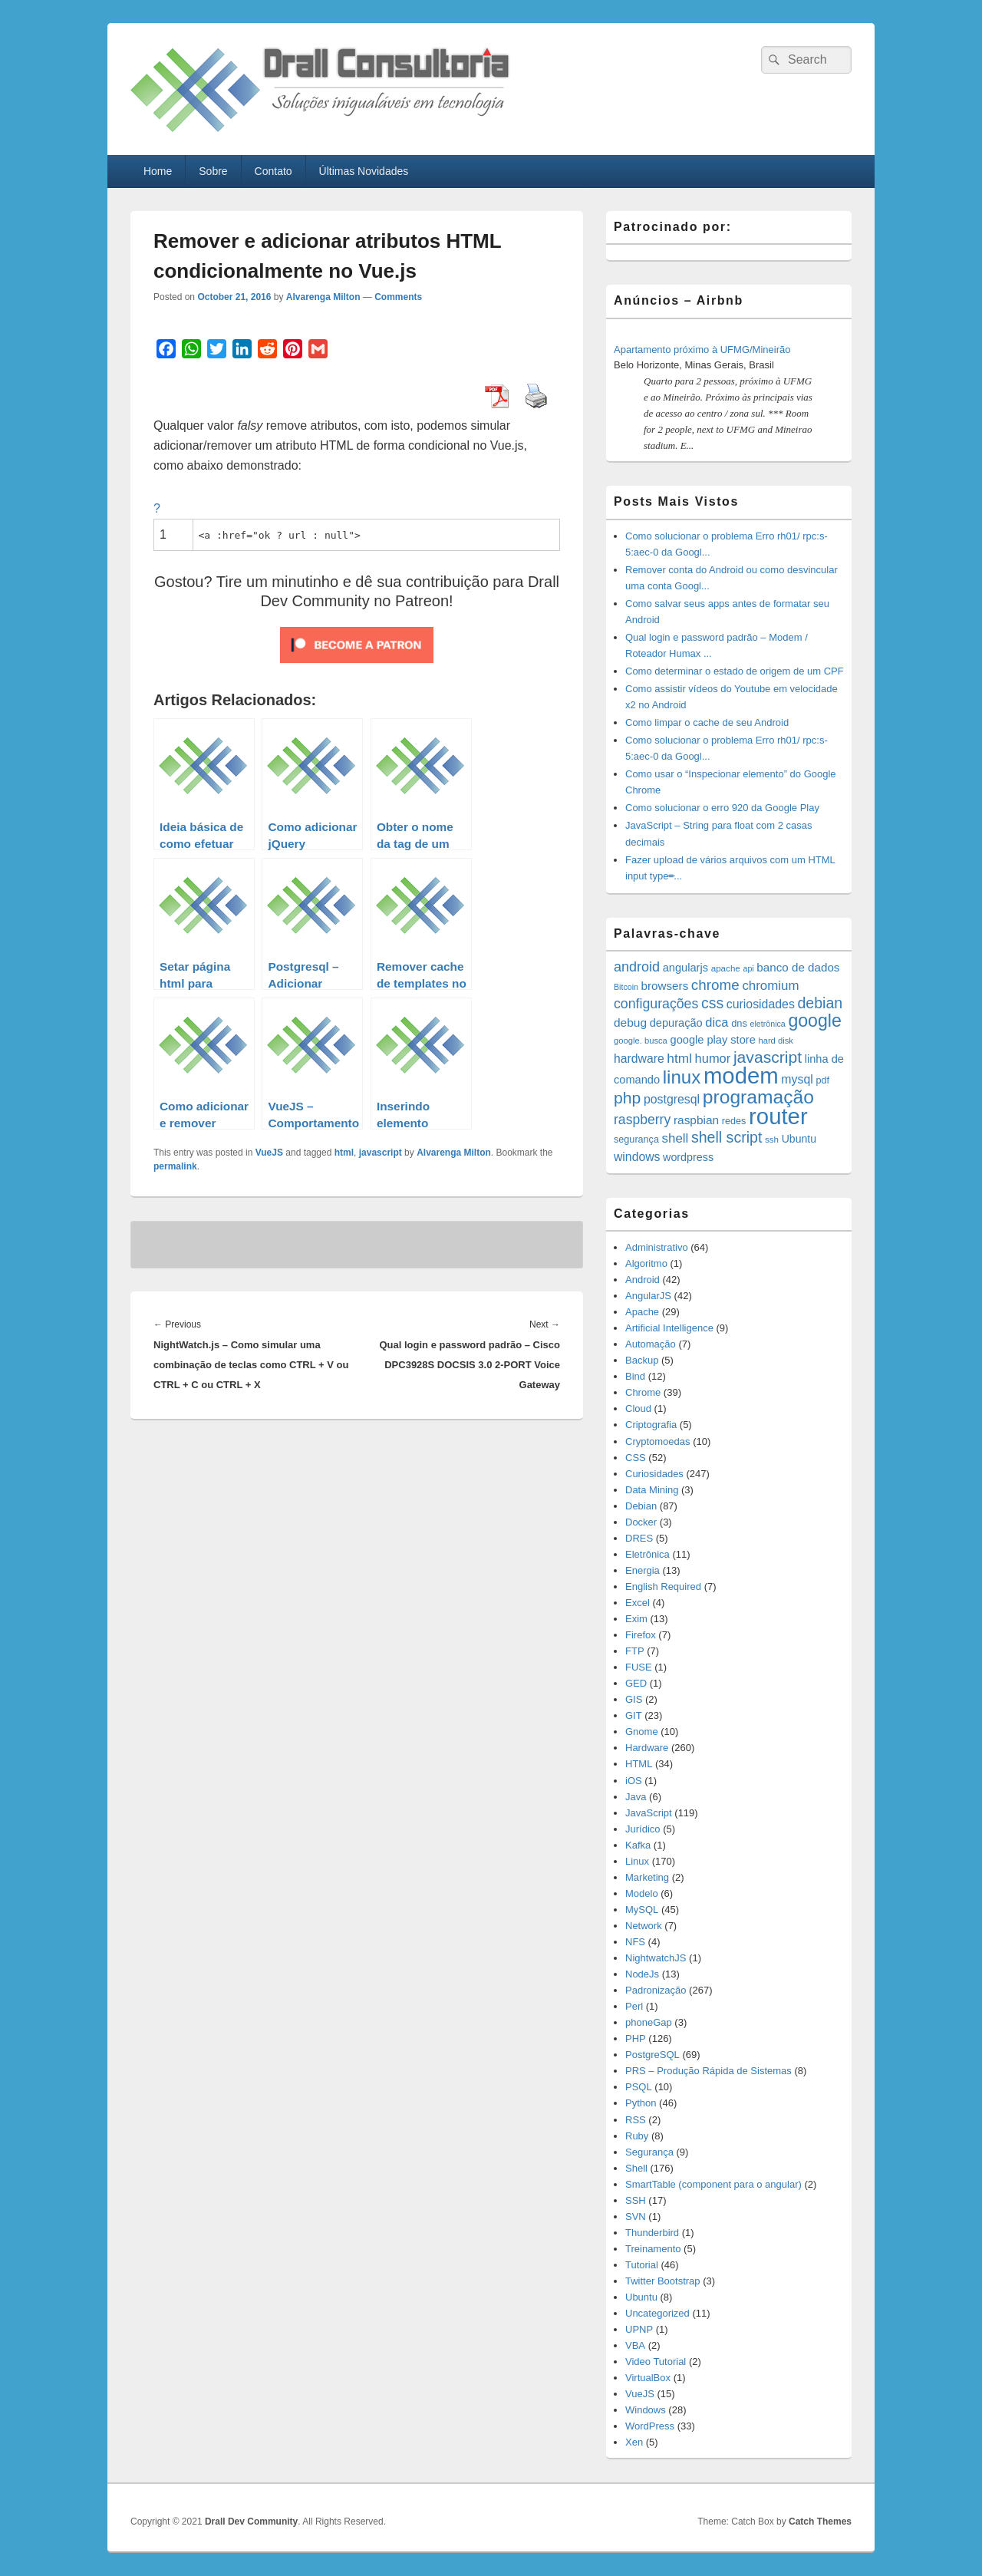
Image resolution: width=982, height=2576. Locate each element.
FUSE (638, 1667)
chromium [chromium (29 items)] (770, 985)
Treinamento (653, 2248)
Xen (634, 2442)
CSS (635, 1457)
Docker (641, 1522)
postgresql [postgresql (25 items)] (672, 1099)
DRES (639, 1538)
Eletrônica (647, 1554)
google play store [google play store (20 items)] (713, 1040)
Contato (273, 171)
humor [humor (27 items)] (713, 1058)
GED (636, 1683)
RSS (635, 2120)
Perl (634, 2006)
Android (642, 1279)
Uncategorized (657, 2313)
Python (640, 2103)
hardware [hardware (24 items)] (639, 1058)
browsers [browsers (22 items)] (665, 985)
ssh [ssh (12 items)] (772, 1139)
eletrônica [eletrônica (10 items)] (768, 1023)
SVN (635, 2216)
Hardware (646, 1747)
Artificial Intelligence (669, 1328)
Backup (641, 1360)
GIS (633, 1699)
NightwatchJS (655, 1958)
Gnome (641, 1731)
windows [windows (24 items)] (637, 1156)
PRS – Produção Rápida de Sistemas (708, 2070)
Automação (650, 1344)
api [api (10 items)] (748, 968)
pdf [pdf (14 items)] (822, 1080)
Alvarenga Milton (323, 297)
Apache (642, 1312)
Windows (645, 2410)
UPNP (639, 2329)
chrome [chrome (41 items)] (715, 985)
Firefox (640, 1635)
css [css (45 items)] (712, 1002)
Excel (637, 1602)
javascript (380, 1152)
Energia (642, 1570)
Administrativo (656, 1247)
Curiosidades (654, 1473)
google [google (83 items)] (814, 1021)
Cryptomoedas (657, 1441)
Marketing (647, 1877)
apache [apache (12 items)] (725, 968)
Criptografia (651, 1424)
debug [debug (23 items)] (630, 1022)
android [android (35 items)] (637, 967)
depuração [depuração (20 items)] (676, 1023)
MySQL (641, 1909)
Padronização (656, 1990)
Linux (637, 1861)
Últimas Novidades (364, 171)
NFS (635, 1942)
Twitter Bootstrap (662, 2281)
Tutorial (641, 2265)
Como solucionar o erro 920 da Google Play (722, 807)
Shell (636, 2168)
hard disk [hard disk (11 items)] (775, 1040)
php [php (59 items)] (627, 1098)
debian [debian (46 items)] (819, 1002)
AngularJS (648, 1295)
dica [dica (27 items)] (716, 1022)
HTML (638, 1764)
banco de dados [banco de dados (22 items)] (797, 967)
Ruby (636, 2136)
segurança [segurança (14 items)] (636, 1139)
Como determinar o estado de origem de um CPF (734, 671)
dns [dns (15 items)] (739, 1023)
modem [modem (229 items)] (741, 1075)
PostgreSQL (652, 2054)
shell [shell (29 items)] (675, 1138)
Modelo (641, 1893)
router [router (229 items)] (778, 1116)
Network (643, 1925)
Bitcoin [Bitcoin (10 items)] (626, 986)
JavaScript (648, 1813)
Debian (641, 1506)
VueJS (269, 1152)
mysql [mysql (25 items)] (796, 1079)
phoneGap (648, 2022)
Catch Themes (820, 2521)
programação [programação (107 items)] (758, 1097)
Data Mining (651, 1490)
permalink (175, 1166)
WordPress (649, 2426)
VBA (635, 2345)
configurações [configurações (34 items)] (656, 1003)
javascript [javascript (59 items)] (767, 1057)
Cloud (638, 1408)
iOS (633, 1780)
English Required (663, 1586)
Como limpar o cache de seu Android (707, 722)
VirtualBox (648, 2377)
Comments (398, 297)
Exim (636, 1618)
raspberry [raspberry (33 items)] (642, 1119)
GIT (633, 1715)
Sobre (213, 171)
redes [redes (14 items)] (734, 1121)
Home (157, 171)
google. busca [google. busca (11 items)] (640, 1040)
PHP (635, 2038)
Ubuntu (641, 2297)
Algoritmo (646, 1263)
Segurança (649, 2152)
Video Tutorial (655, 2361)
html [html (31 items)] (679, 1058)
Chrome (643, 1392)
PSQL (638, 2087)
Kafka (638, 1845)
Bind (635, 1376)
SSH (635, 2200)
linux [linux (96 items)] (682, 1077)
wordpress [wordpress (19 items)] (688, 1157)
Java (635, 1797)
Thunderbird (652, 2232)
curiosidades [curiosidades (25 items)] (761, 1004)
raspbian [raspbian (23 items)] (696, 1119)
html (344, 1152)
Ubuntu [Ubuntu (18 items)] (799, 1139)
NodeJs (642, 1974)
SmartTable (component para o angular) (713, 2184)
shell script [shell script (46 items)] (726, 1137)
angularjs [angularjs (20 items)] (685, 967)
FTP (634, 1651)
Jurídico (643, 1829)
